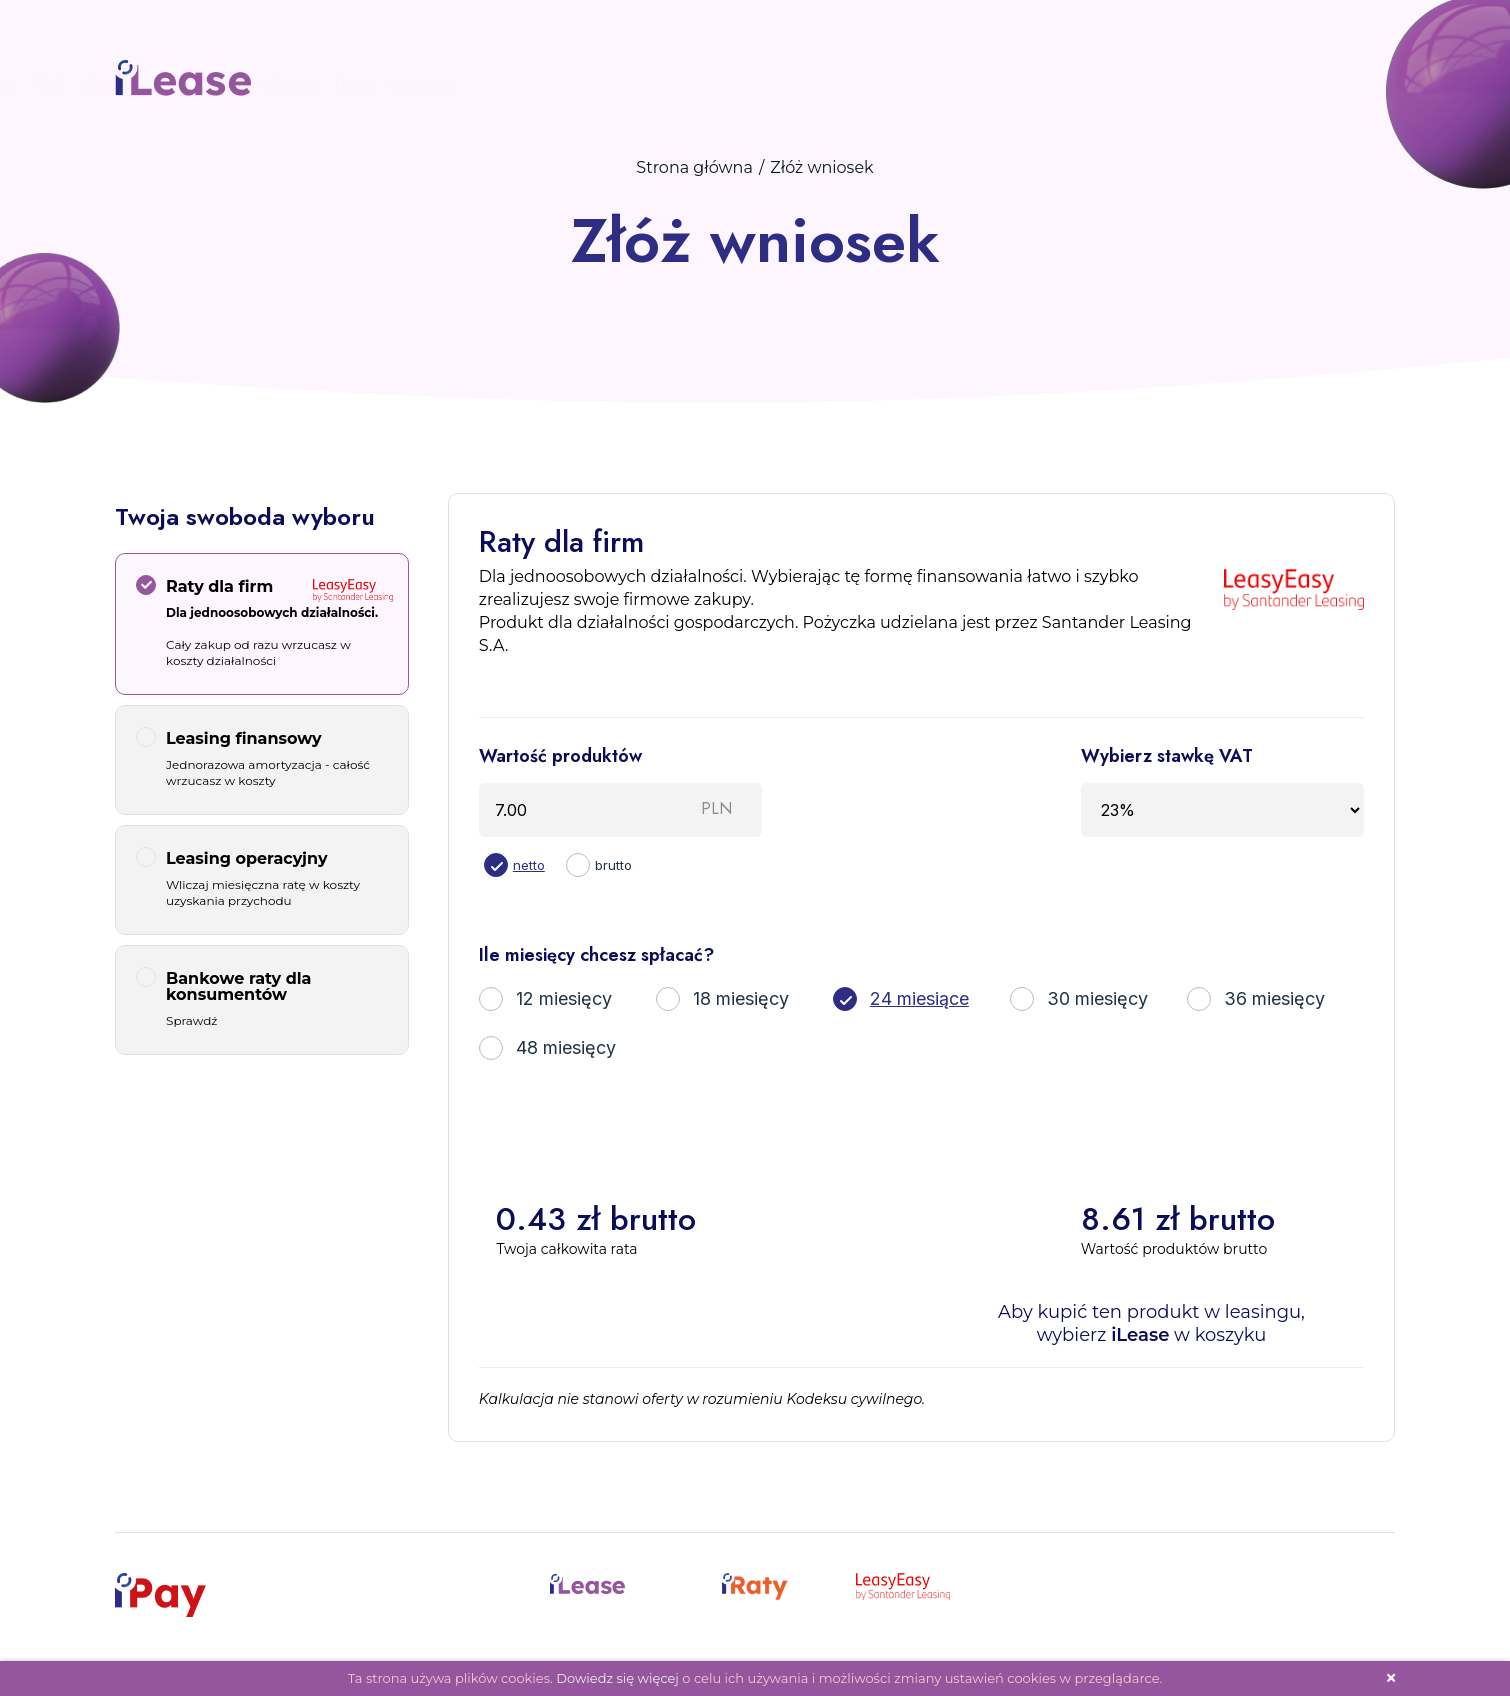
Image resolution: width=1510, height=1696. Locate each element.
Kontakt (1315, 85)
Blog (1247, 85)
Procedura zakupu (832, 85)
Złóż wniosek (1032, 85)
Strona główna (694, 167)
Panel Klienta (1157, 85)
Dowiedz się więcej (617, 1678)
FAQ (942, 85)
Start (719, 85)
